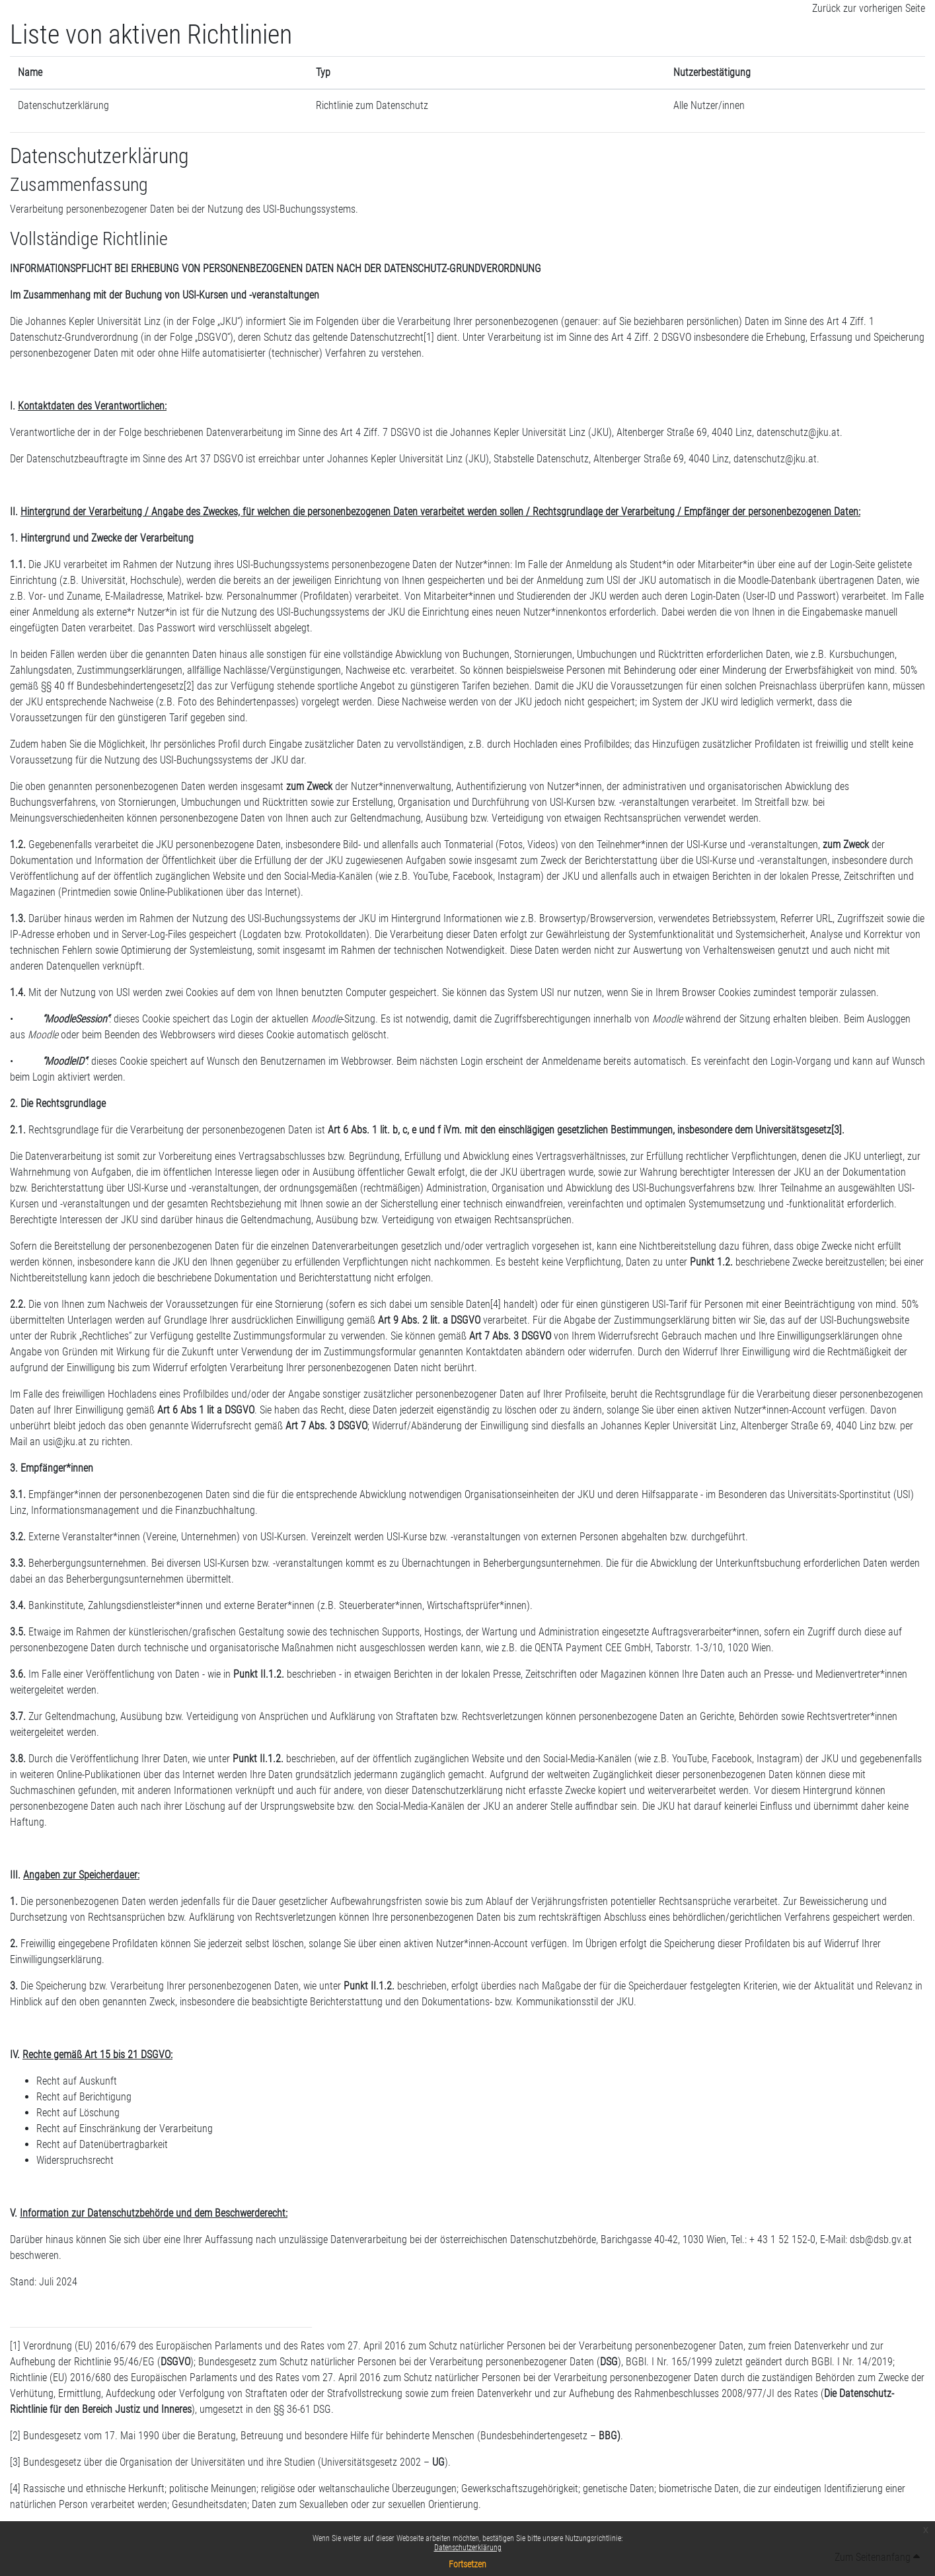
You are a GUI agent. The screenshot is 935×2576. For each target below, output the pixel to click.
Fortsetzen (467, 2564)
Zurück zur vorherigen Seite (868, 8)
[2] (189, 686)
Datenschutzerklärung (468, 2547)
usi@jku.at (65, 1441)
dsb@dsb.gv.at (881, 2239)
